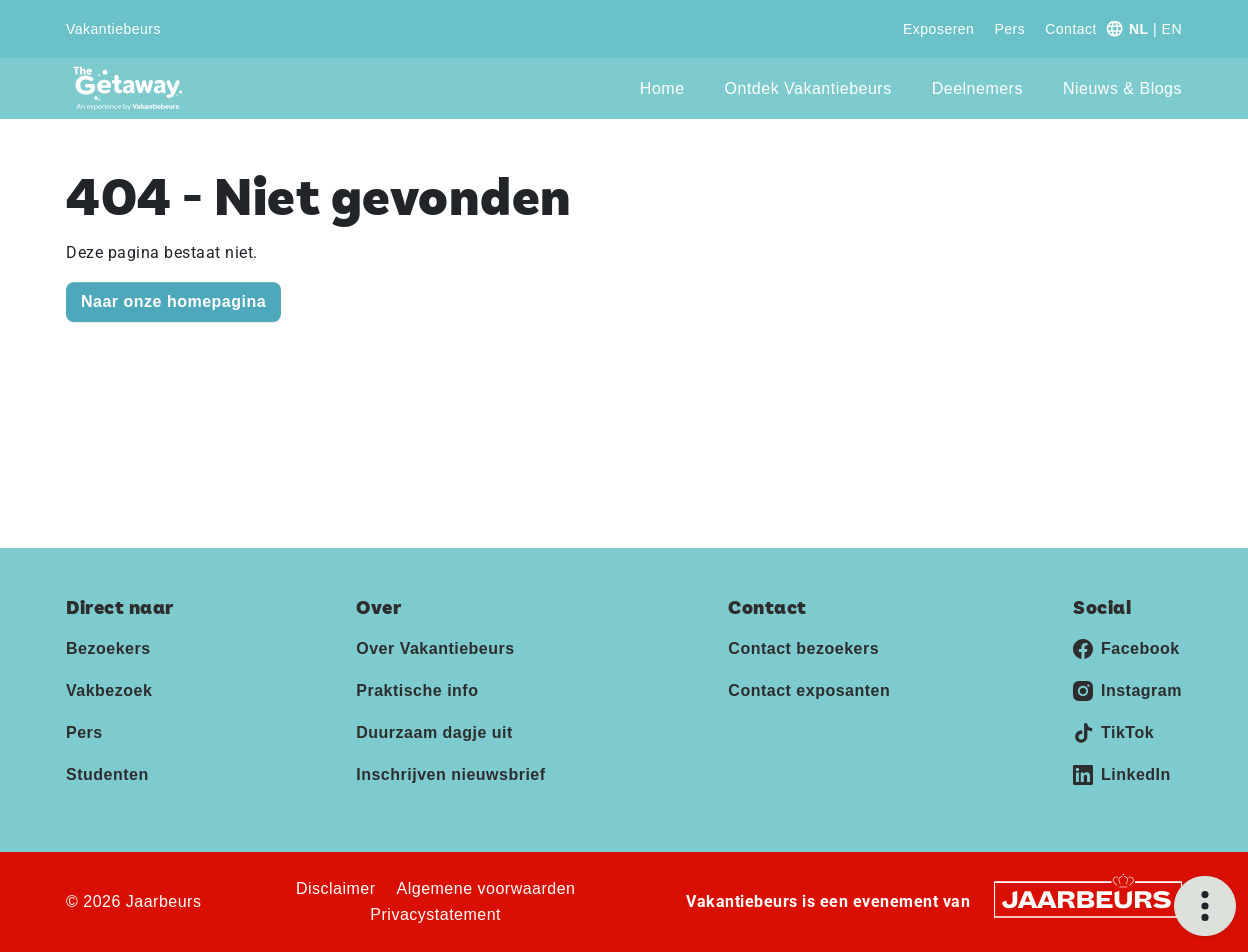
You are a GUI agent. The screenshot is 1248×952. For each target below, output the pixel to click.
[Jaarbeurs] (1088, 898)
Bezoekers (108, 648)
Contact (1071, 29)
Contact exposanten (809, 690)
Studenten (107, 774)
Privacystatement (435, 914)
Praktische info (417, 690)
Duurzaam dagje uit (434, 732)
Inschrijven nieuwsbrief (450, 774)
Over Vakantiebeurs (435, 648)
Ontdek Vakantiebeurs (808, 88)
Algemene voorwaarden (486, 888)
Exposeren (938, 29)
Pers (1009, 29)
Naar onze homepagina (173, 301)
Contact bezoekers (803, 648)
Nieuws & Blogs (1122, 88)
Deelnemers (977, 88)
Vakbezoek (109, 690)
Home (662, 88)
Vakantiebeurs (113, 29)
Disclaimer (336, 888)
